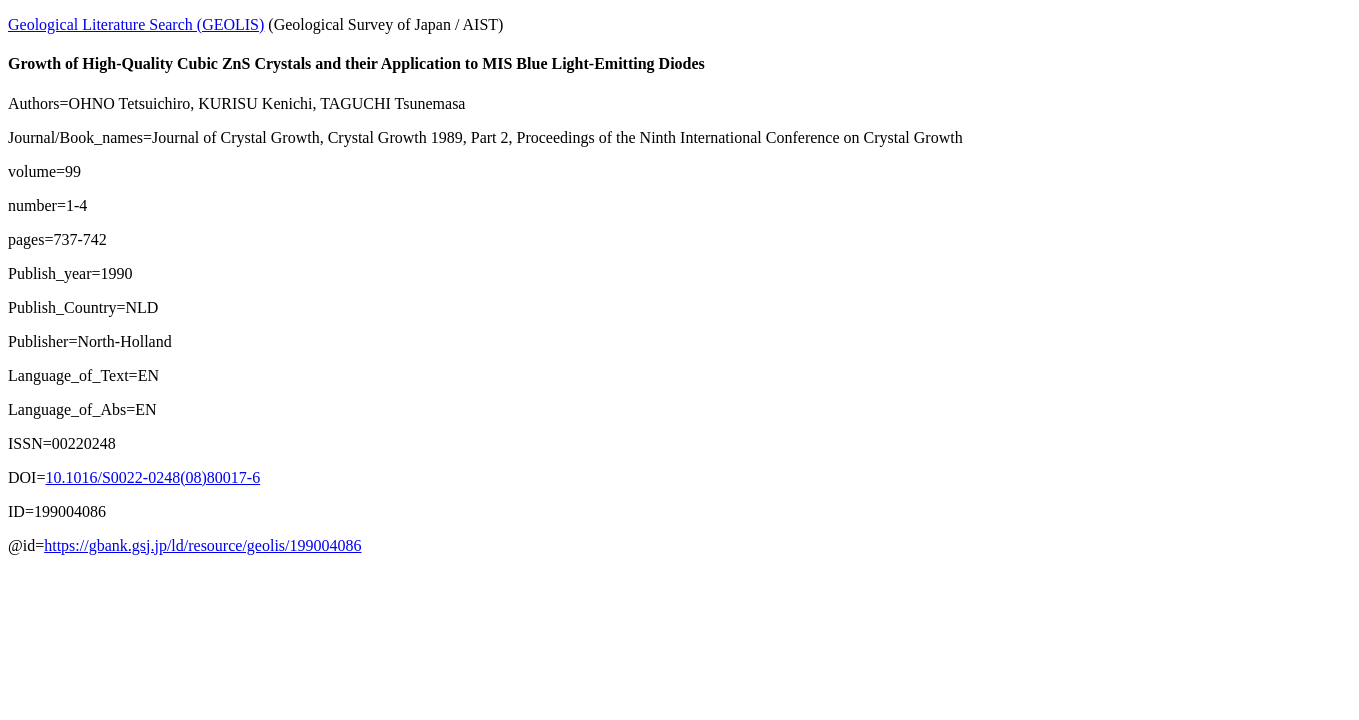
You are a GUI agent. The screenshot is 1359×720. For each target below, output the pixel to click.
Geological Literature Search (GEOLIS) (136, 24)
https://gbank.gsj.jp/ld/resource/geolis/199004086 (202, 545)
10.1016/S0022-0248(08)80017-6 (152, 477)
